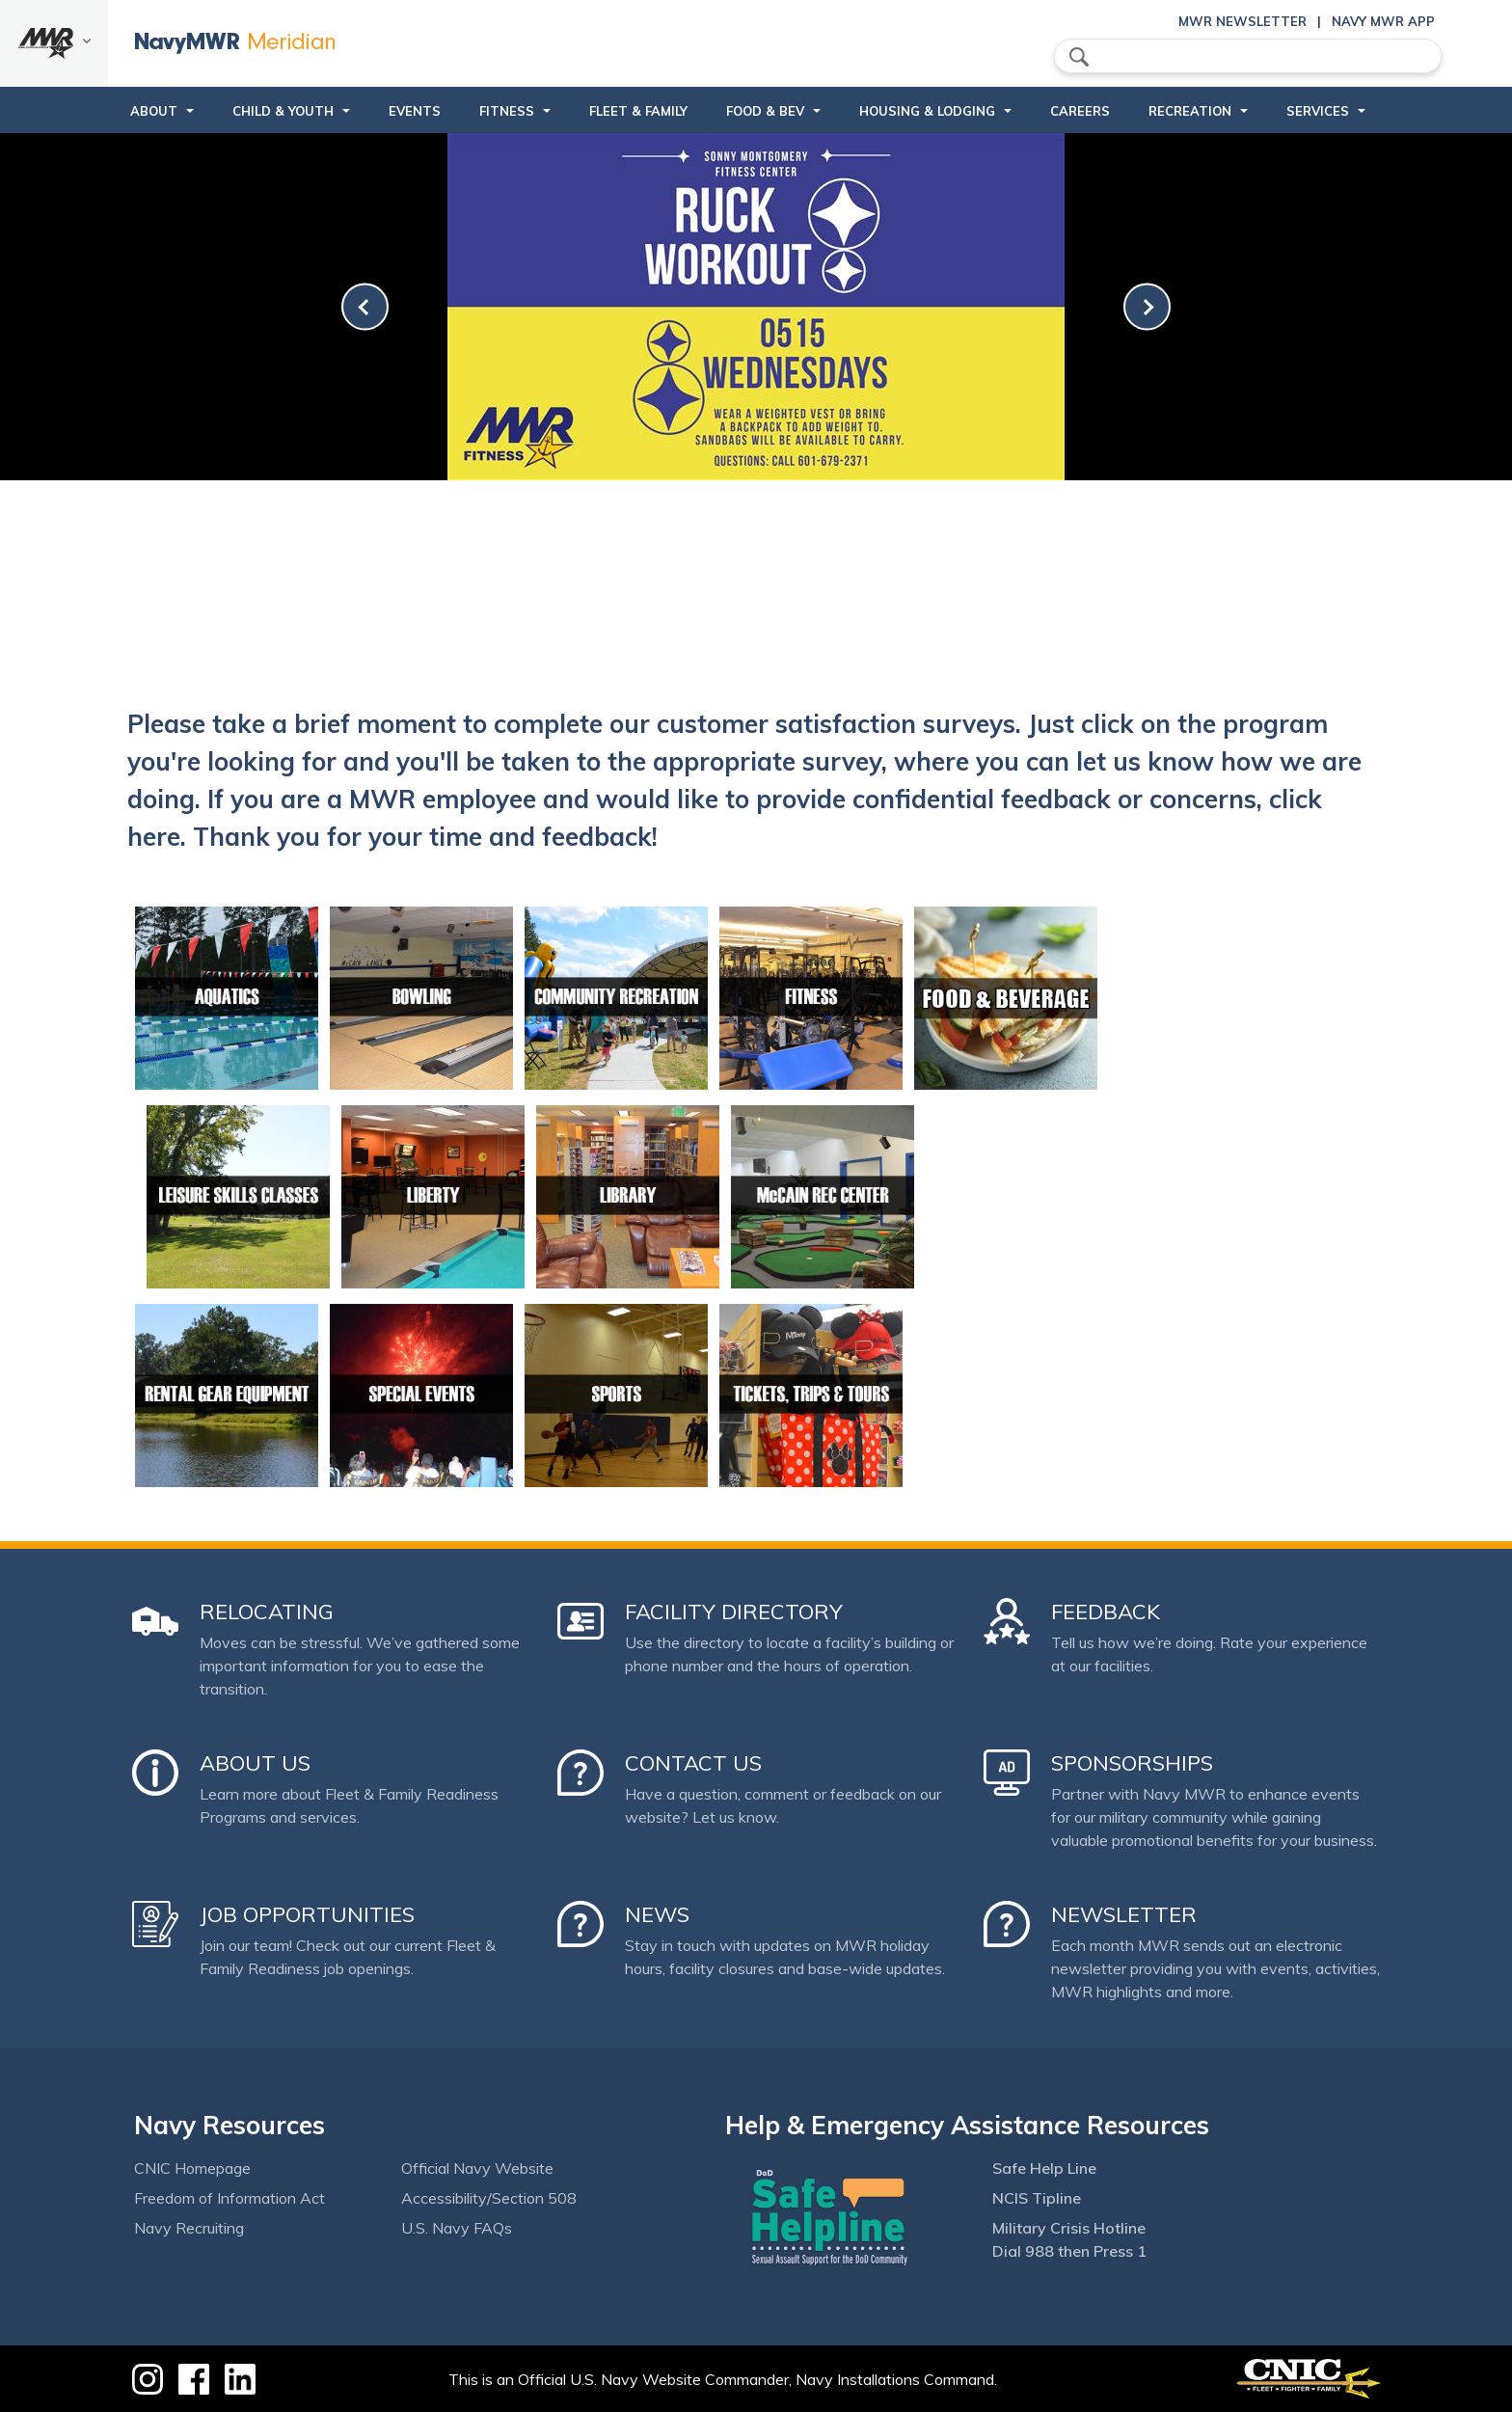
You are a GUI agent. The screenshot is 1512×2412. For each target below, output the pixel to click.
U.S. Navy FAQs (456, 2227)
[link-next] (1147, 307)
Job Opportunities (307, 1914)
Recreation (1189, 111)
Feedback (1105, 1611)
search (1079, 57)
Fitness (506, 111)
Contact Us (693, 1762)
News (657, 1914)
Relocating (267, 1611)
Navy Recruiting (189, 2227)
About (153, 111)
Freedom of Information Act (229, 2198)
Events (415, 111)
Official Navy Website (477, 2168)
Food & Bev (765, 111)
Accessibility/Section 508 (489, 2198)
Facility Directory (734, 1611)
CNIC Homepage (192, 2168)
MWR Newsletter (1242, 21)
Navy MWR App (1383, 21)
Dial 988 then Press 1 (1069, 2251)
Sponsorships (1132, 1762)
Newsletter (1124, 1914)
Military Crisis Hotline (1069, 2227)
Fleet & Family (638, 111)
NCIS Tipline (1036, 2198)
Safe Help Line (1044, 2168)
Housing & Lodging (927, 111)
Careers (1080, 111)
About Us (255, 1762)
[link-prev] (365, 307)
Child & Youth (283, 111)
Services (1317, 111)
